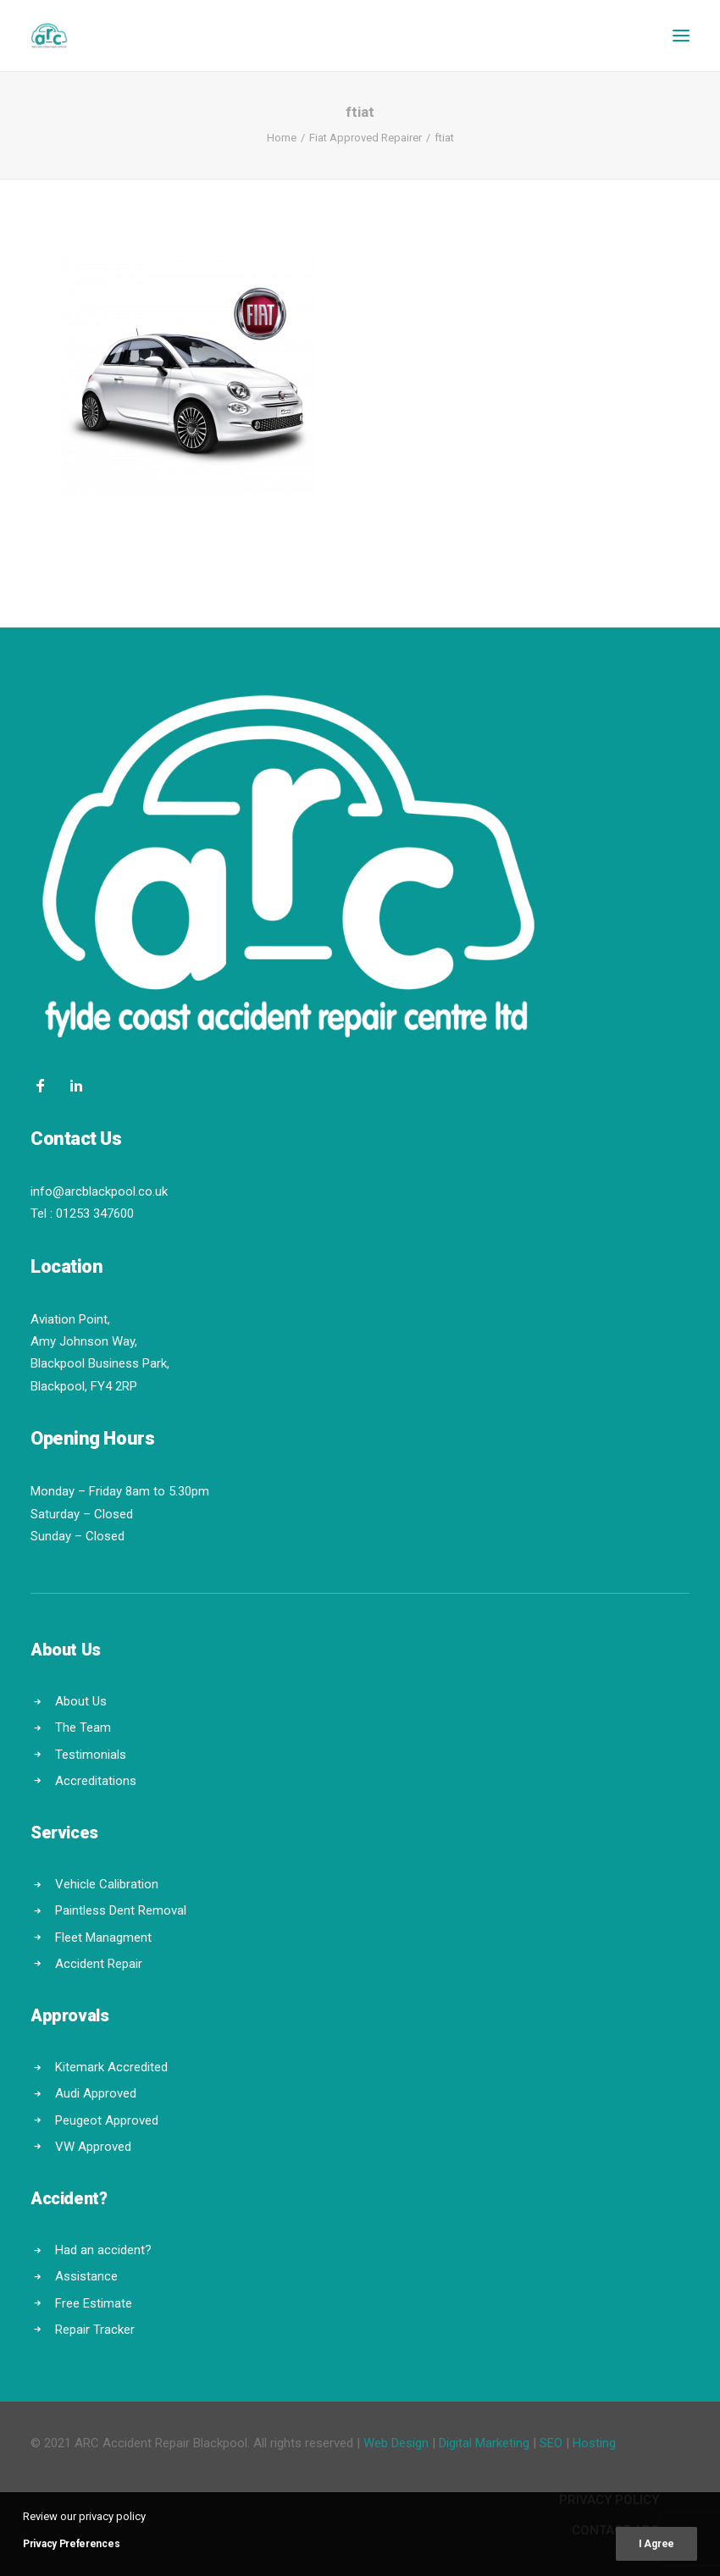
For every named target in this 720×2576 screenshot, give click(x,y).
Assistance (86, 2276)
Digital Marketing (484, 2443)
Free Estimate (93, 2303)
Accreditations (95, 1780)
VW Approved (93, 2146)
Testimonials (90, 1754)
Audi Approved (95, 2093)
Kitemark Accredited (111, 2067)
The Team (83, 1727)
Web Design (396, 2443)
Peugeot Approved (106, 2120)
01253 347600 (95, 1213)
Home (281, 137)
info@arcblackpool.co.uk (99, 1191)
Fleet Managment (103, 1937)
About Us (81, 1701)
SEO (551, 2443)
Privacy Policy (609, 2499)
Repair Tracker (95, 2329)
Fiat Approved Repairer (365, 137)
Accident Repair (98, 1963)
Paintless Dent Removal (120, 1910)
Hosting (594, 2443)
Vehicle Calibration (106, 1884)
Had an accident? (103, 2250)
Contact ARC (615, 2530)
